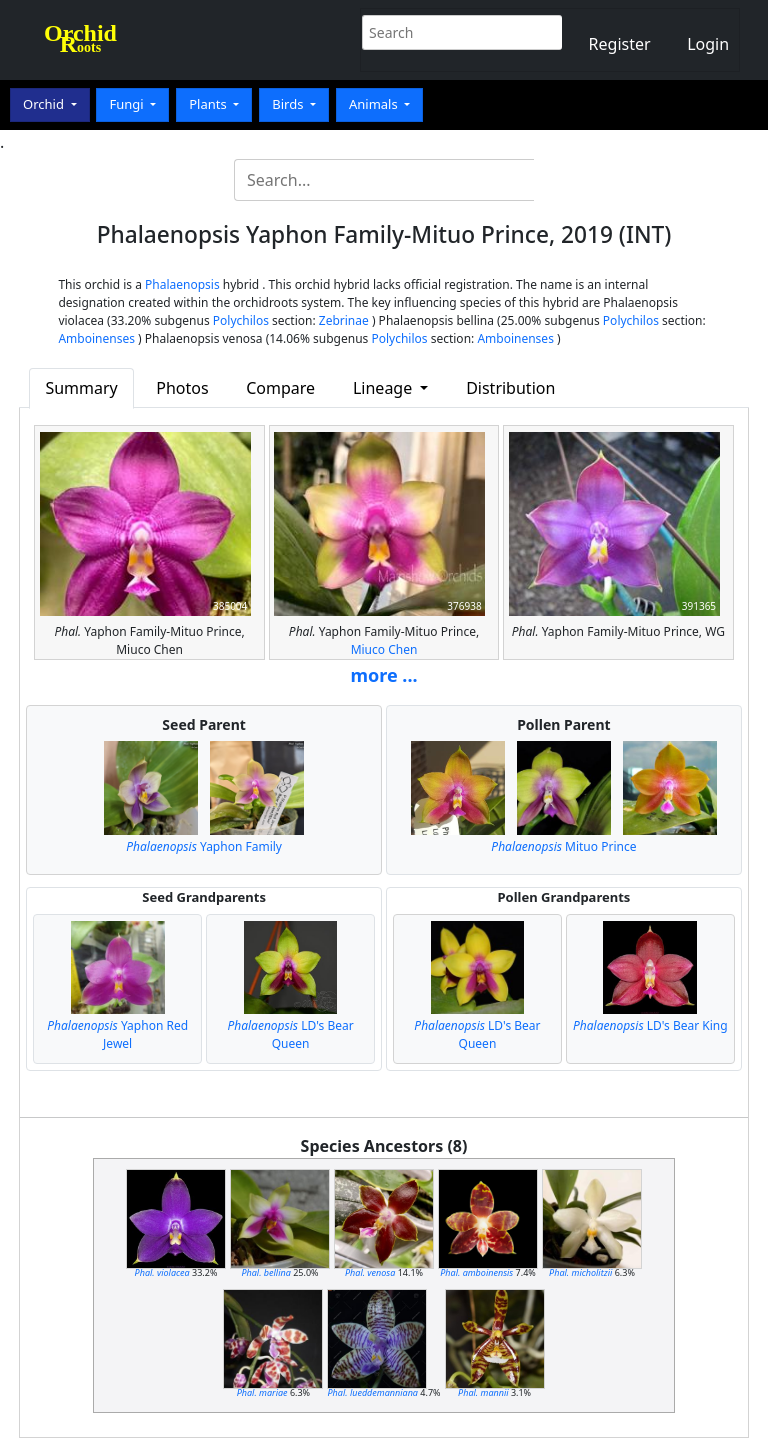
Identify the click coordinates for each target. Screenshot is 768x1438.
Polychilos (241, 320)
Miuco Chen (384, 649)
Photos (182, 388)
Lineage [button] (384, 388)
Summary (81, 388)
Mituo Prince (563, 846)
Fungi (128, 104)
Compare (280, 388)
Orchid (45, 104)
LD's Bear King (650, 1025)
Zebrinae (344, 320)
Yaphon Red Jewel (117, 1034)
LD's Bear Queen (290, 1034)
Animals (375, 104)
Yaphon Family (204, 846)
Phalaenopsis (182, 284)
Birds (289, 104)
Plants (209, 104)
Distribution (510, 388)
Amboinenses (96, 338)
